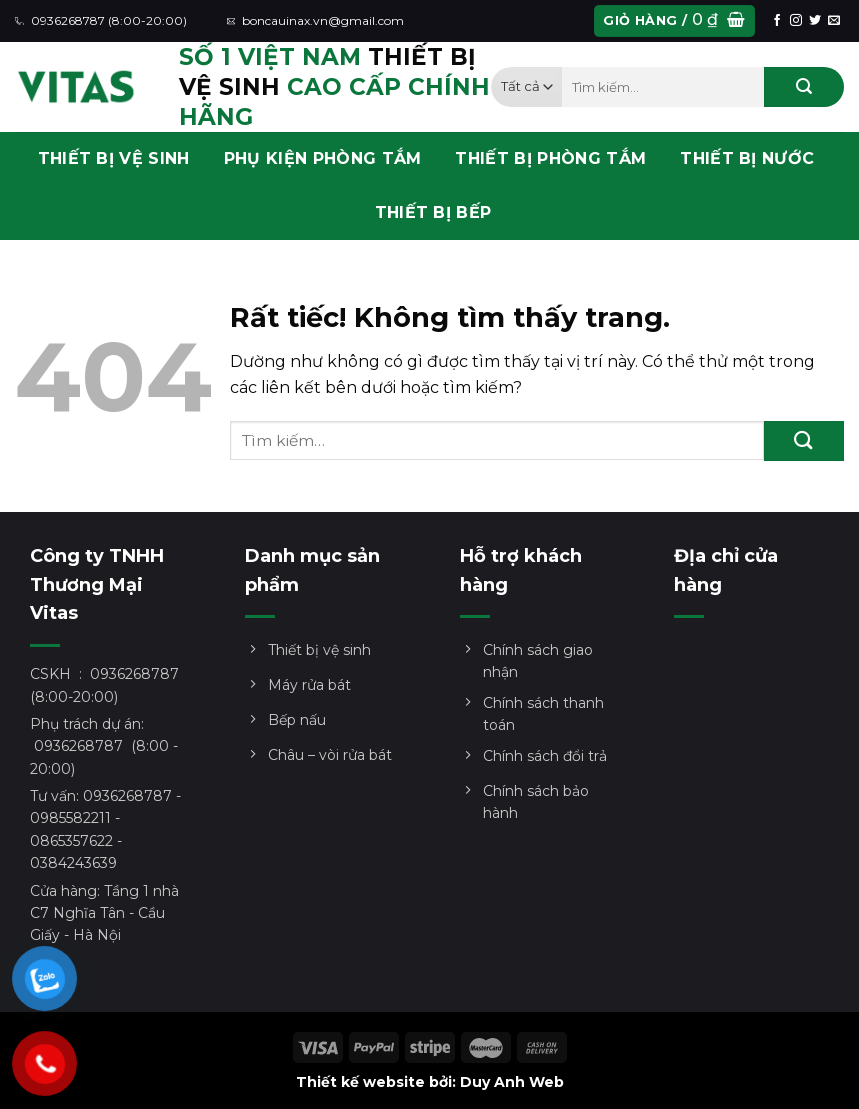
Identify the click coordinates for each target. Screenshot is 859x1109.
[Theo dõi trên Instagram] (796, 21)
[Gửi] (804, 87)
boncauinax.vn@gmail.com (316, 20)
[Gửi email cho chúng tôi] (834, 21)
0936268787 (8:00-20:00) (101, 20)
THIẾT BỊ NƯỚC (747, 158)
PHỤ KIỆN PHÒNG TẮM (323, 158)
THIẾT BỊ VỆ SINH (114, 158)
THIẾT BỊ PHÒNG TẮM (550, 158)
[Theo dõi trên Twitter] (815, 21)
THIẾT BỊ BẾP (433, 212)
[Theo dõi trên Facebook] (777, 21)
